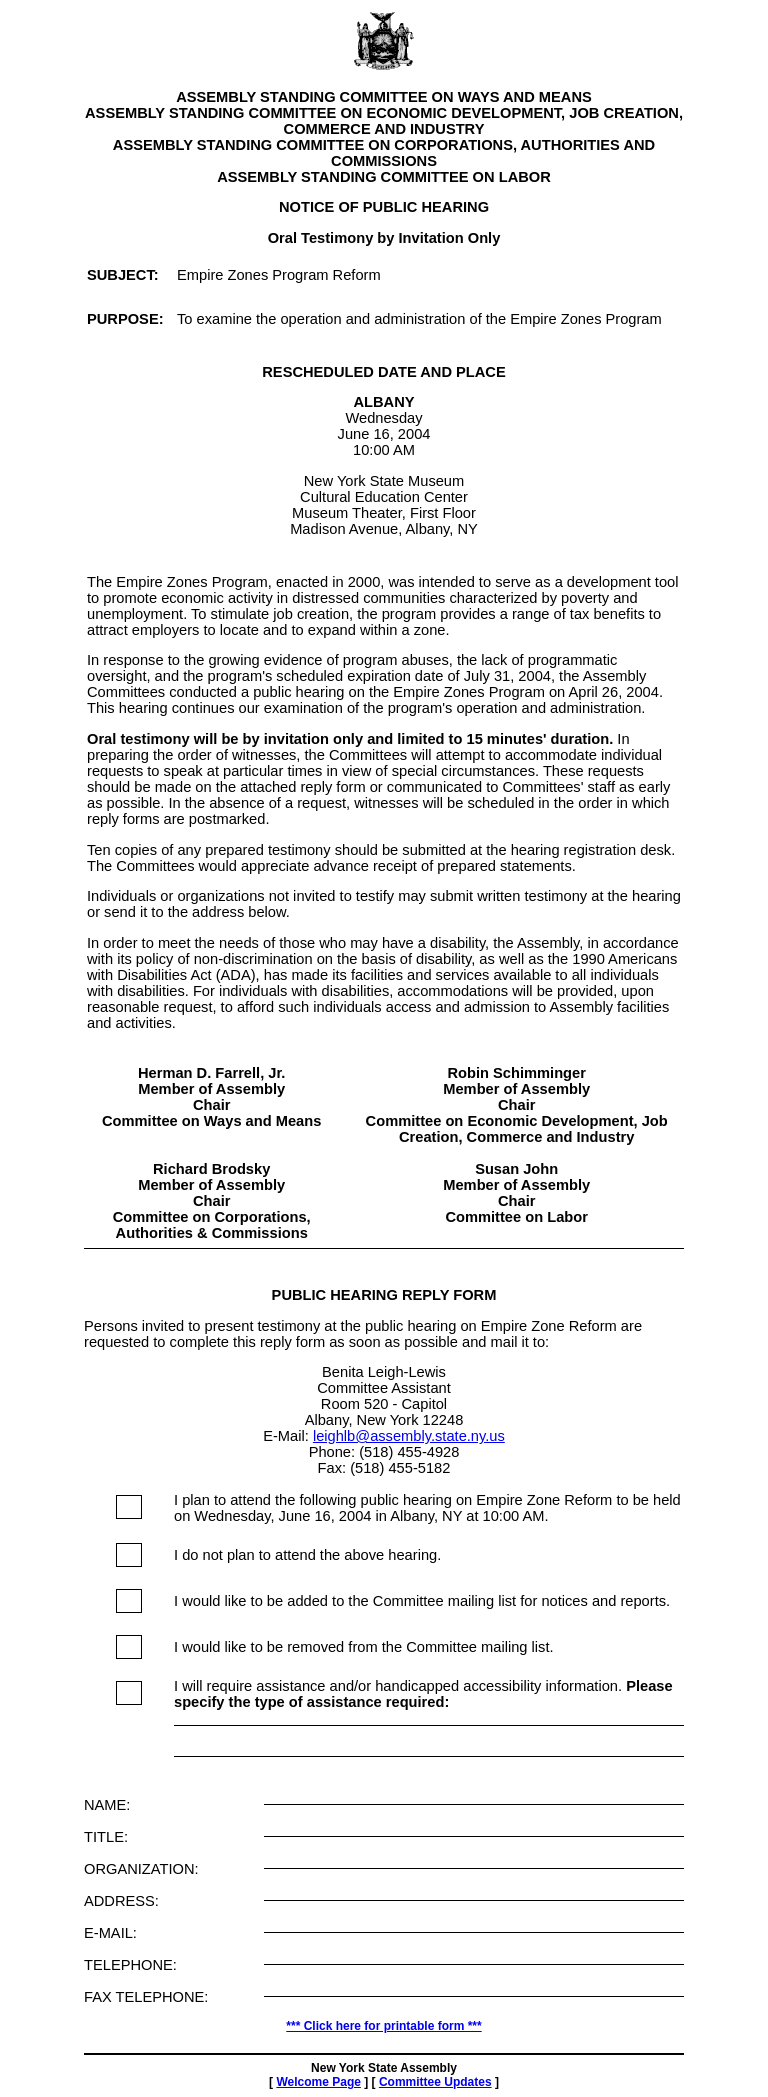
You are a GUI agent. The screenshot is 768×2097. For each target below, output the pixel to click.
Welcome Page (318, 2082)
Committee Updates (435, 2082)
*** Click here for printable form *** (383, 2026)
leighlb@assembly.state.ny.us (409, 1436)
